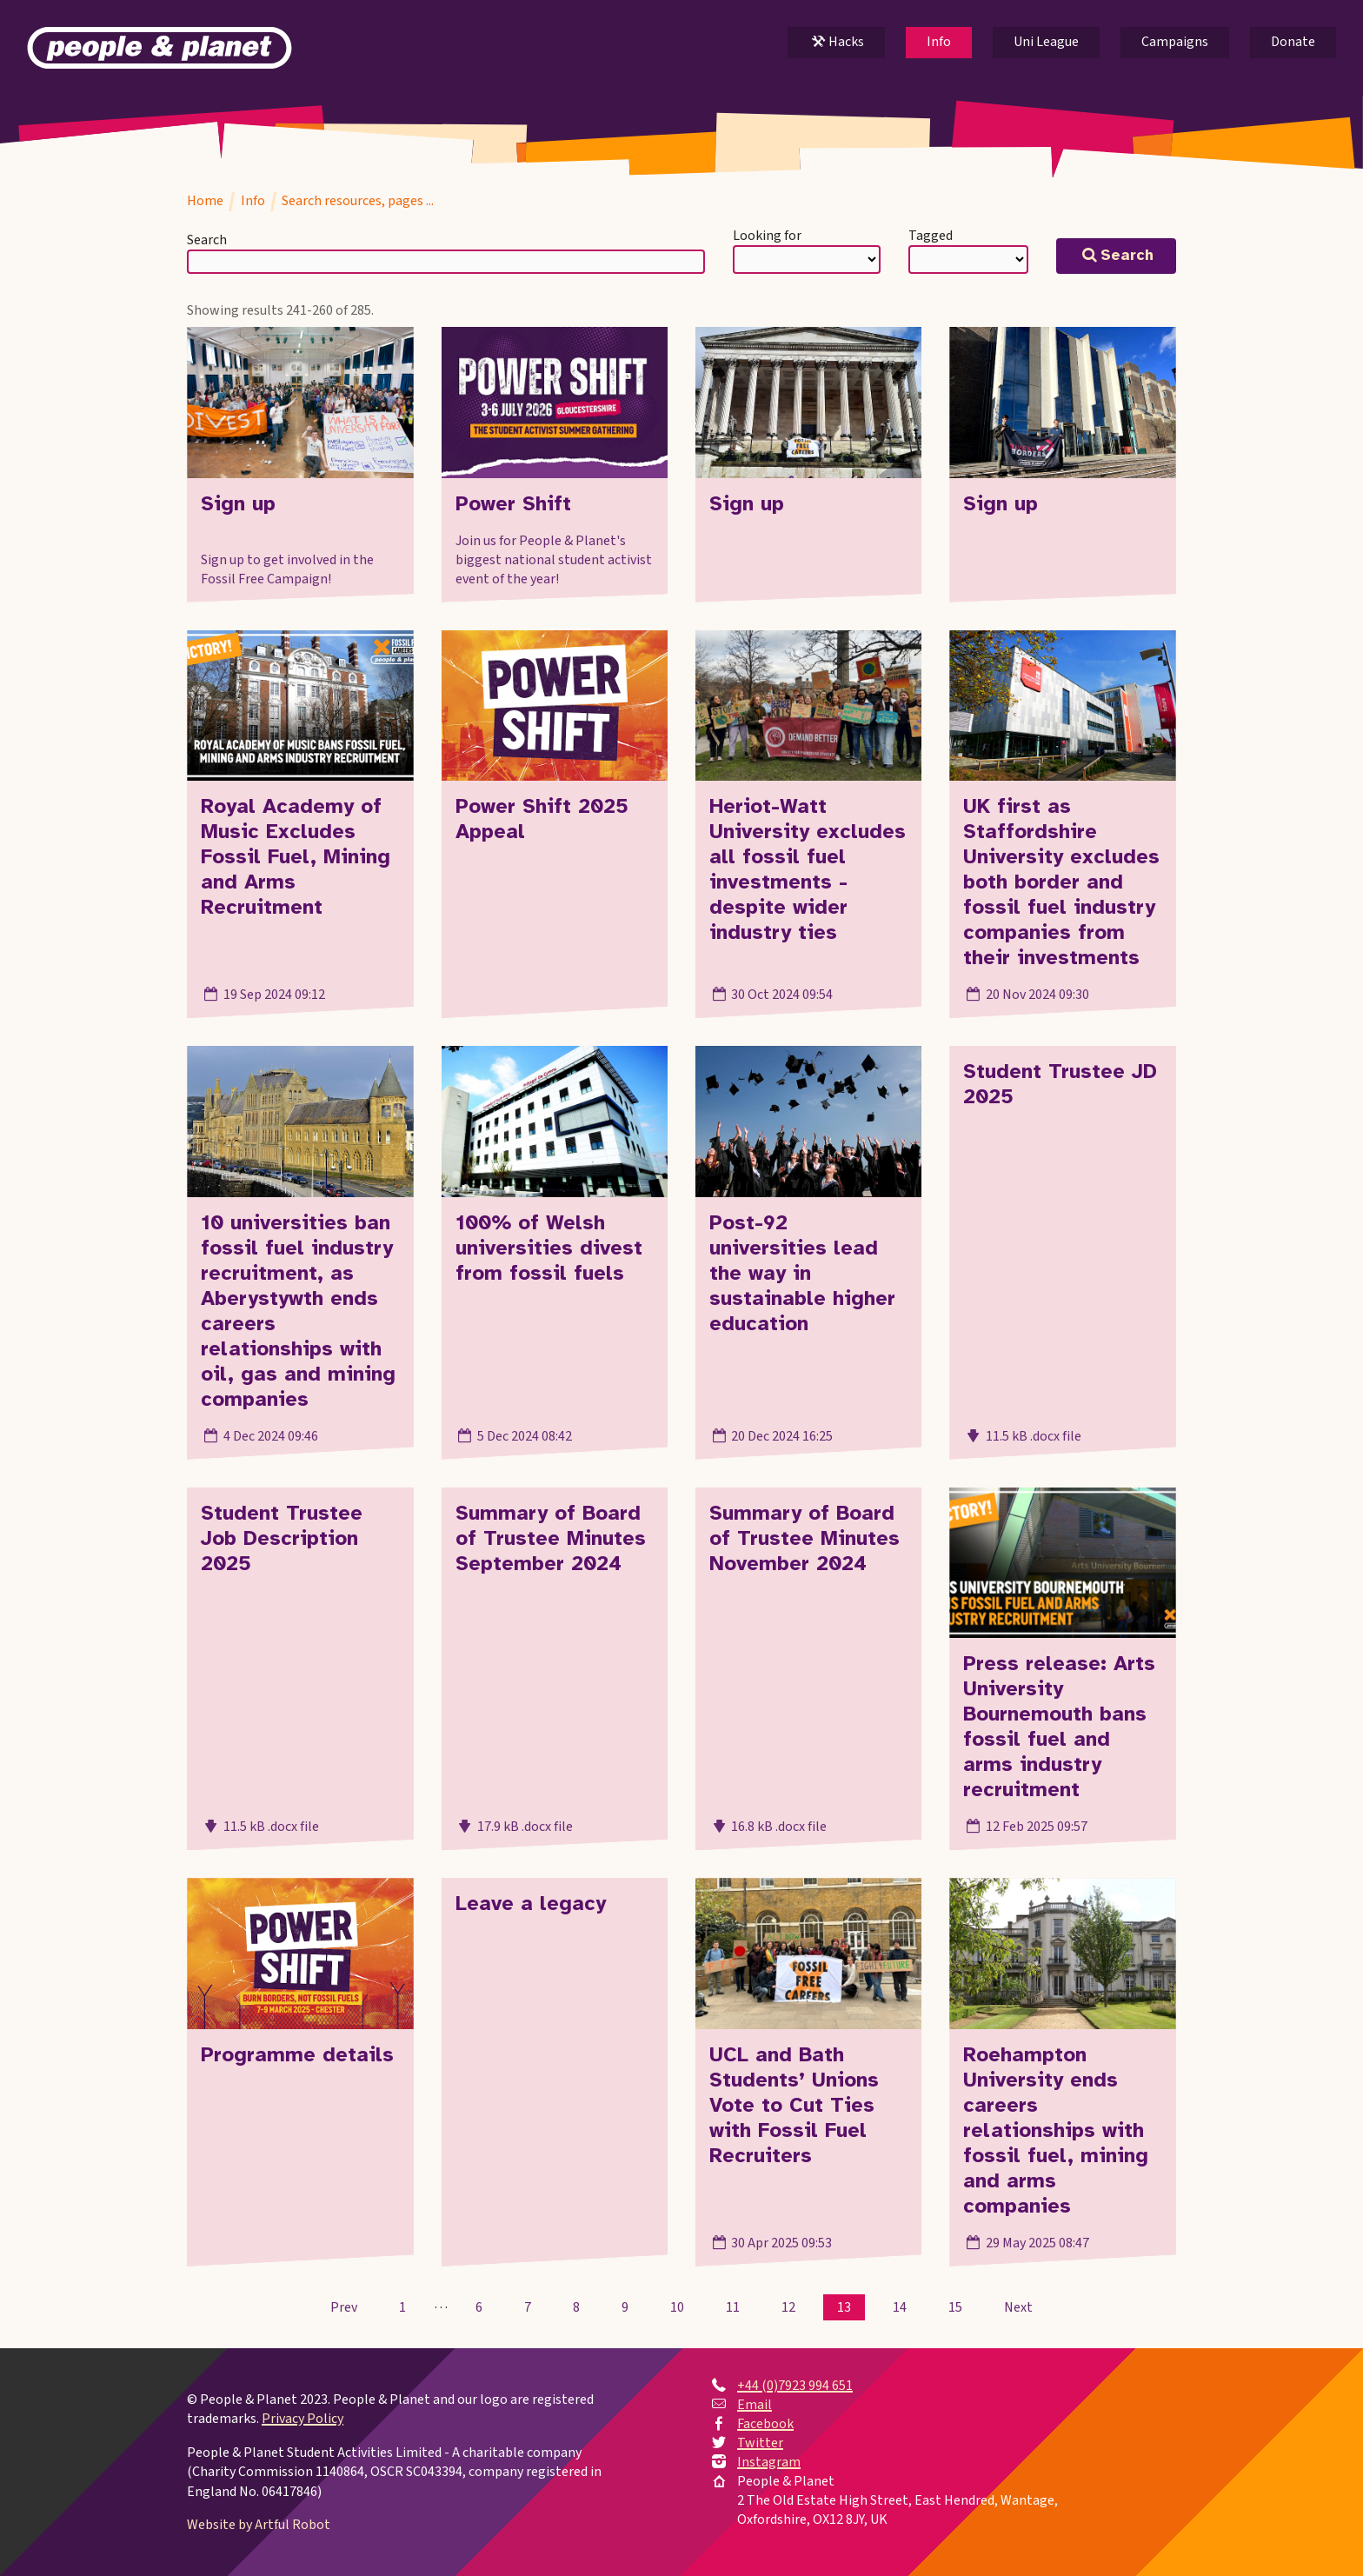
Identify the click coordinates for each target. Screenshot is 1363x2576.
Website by (258, 2524)
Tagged (930, 235)
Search (207, 240)
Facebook (765, 2423)
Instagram (769, 2462)
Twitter (760, 2443)
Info (939, 41)
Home (205, 200)
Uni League (1046, 41)
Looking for (767, 235)
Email (754, 2404)
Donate (1293, 41)
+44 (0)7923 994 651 (795, 2385)
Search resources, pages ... (358, 200)
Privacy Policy (302, 2418)
